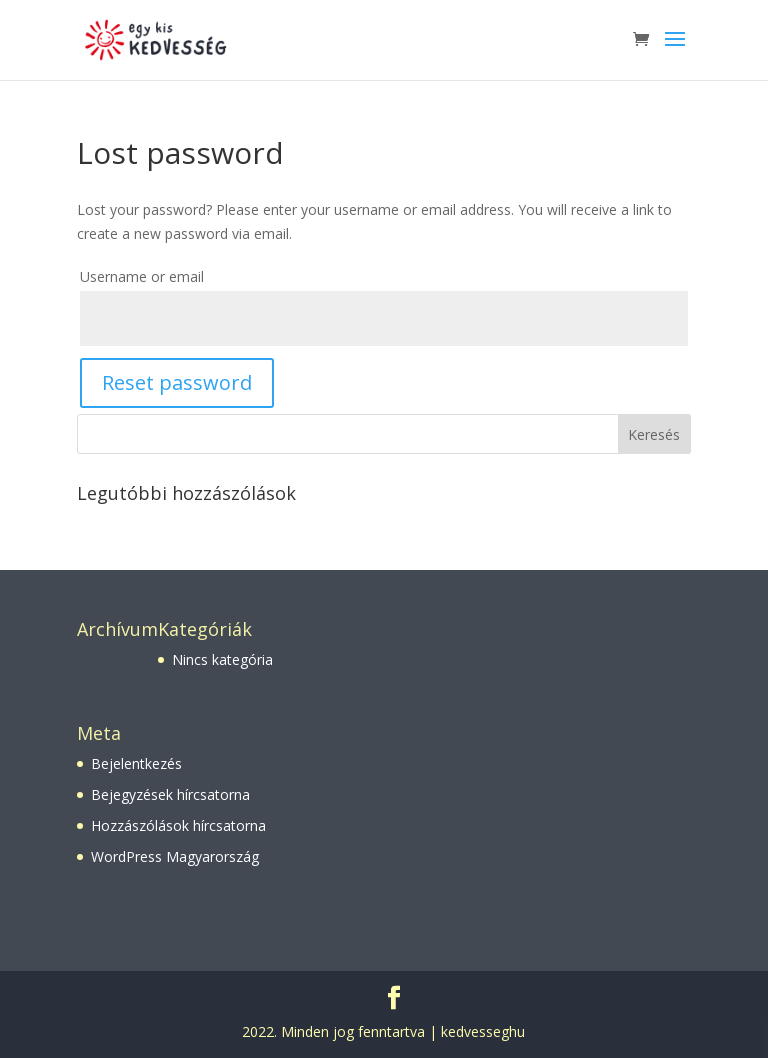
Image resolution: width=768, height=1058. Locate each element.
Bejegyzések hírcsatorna (170, 794)
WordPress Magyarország (175, 856)
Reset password (177, 382)
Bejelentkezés (136, 763)
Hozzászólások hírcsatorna (178, 825)
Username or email (142, 276)
